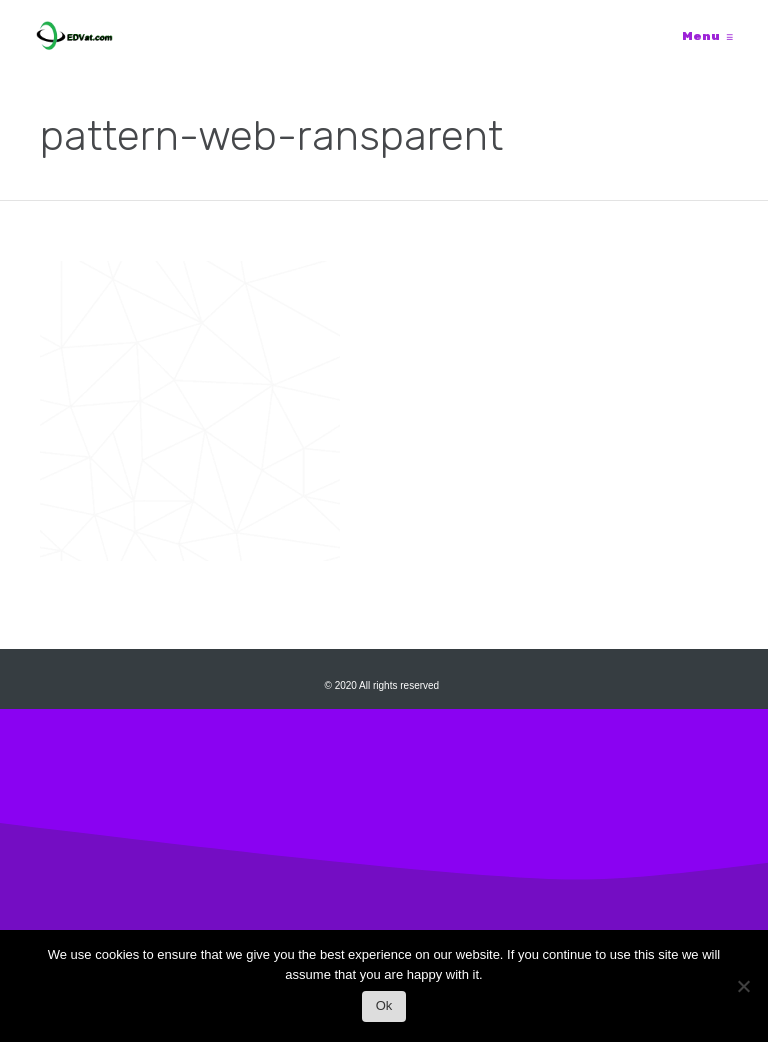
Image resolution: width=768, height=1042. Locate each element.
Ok (384, 1005)
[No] (743, 991)
